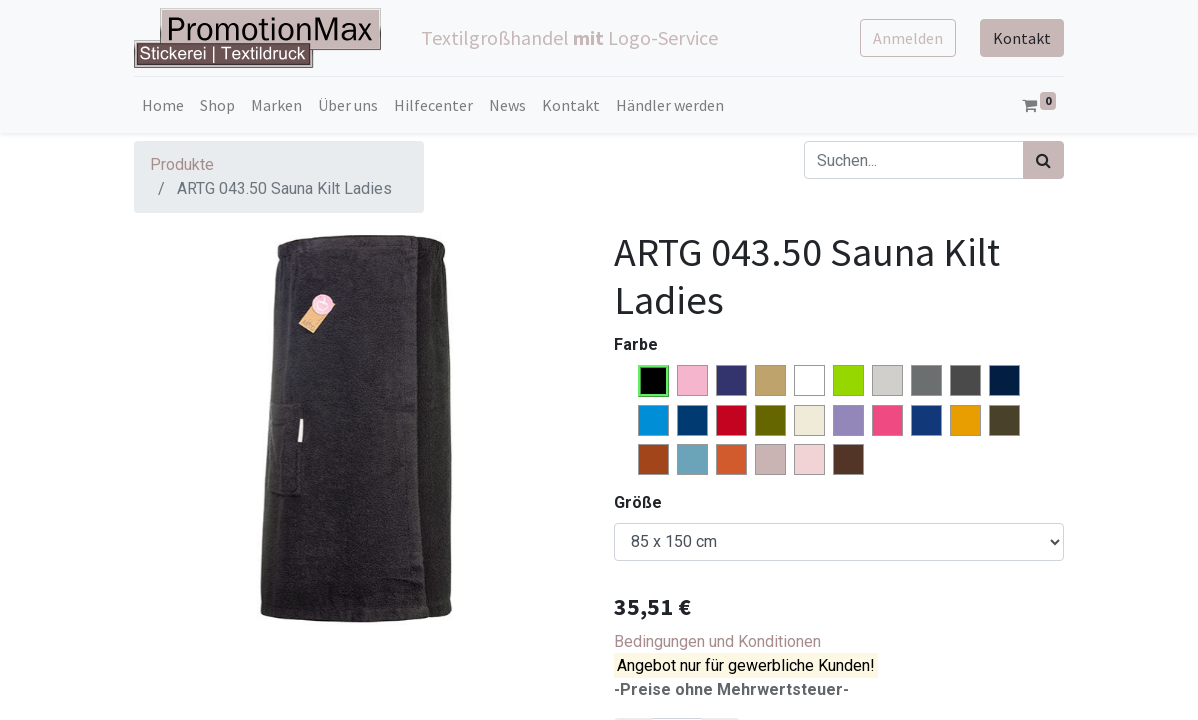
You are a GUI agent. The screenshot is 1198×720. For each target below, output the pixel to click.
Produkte (182, 164)
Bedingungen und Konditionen (717, 641)
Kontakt (1022, 38)
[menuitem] (163, 105)
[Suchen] (1043, 160)
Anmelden (908, 38)
